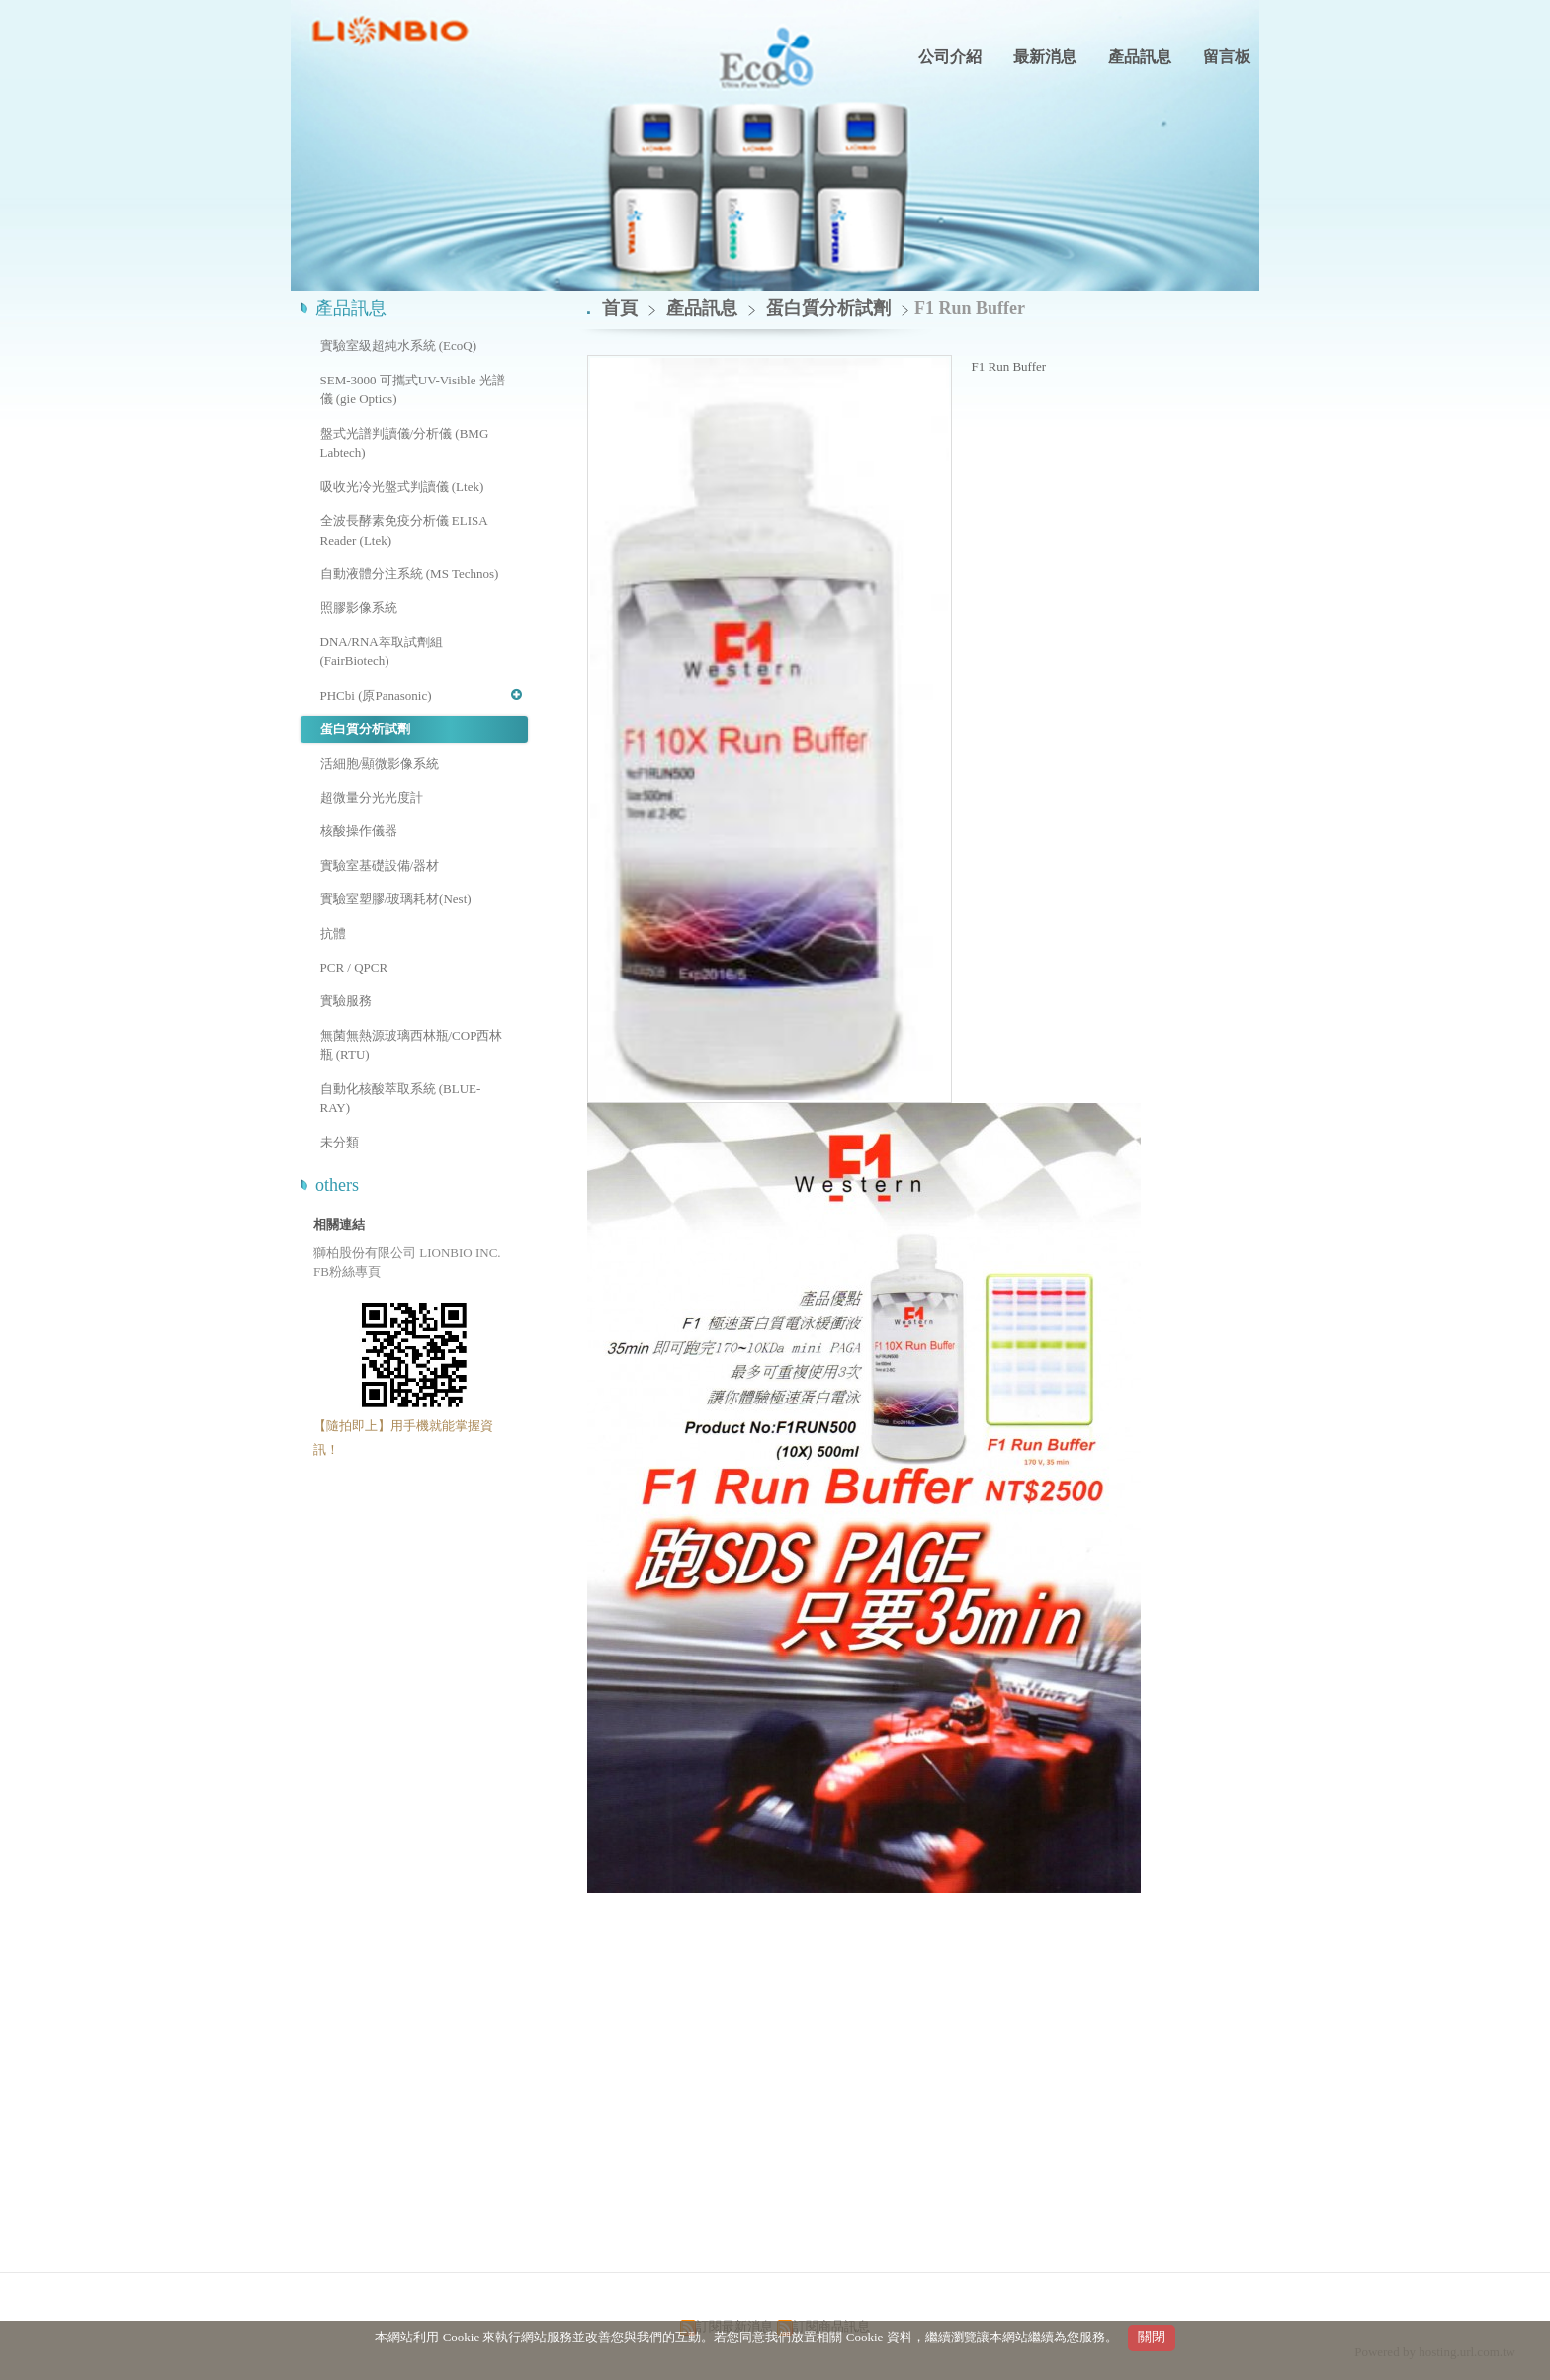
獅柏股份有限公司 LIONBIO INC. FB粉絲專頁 (407, 1262)
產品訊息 (704, 308)
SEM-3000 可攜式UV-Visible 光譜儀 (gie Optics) (412, 390)
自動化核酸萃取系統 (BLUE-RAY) (400, 1098)
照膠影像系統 (358, 607)
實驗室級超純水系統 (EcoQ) (398, 345)
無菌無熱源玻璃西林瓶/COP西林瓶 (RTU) (411, 1045)
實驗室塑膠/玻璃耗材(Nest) (396, 899)
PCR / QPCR (354, 967)
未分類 (339, 1142)
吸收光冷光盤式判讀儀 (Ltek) (402, 486)
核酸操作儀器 (358, 830)
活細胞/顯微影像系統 (380, 763)
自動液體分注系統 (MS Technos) (409, 573)
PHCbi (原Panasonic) (376, 695)
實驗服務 (346, 1000)
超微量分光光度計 (371, 797)
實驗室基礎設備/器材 (380, 865)
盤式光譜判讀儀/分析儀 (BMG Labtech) (404, 443)
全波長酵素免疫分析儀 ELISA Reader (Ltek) (403, 530)
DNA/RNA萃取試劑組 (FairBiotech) (381, 652)
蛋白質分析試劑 (365, 729)
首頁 (620, 308)
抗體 (333, 933)
